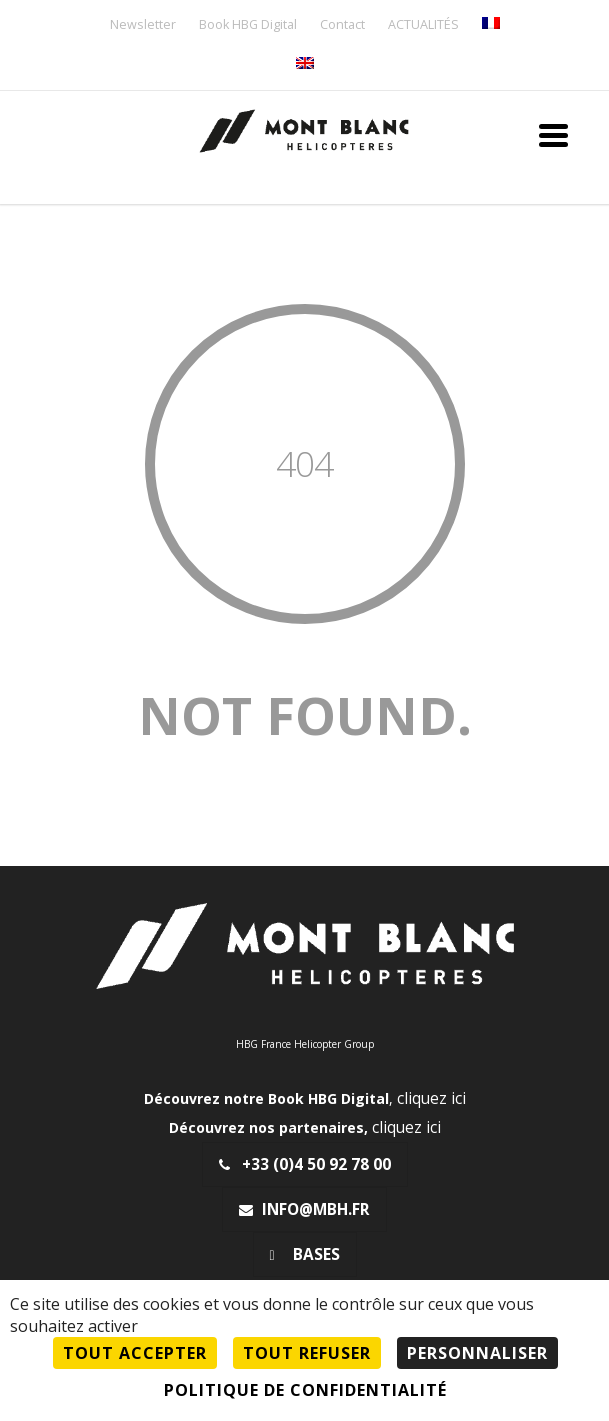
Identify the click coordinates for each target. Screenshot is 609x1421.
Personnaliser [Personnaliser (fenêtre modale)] (477, 1353)
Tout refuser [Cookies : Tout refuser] (307, 1353)
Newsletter (143, 25)
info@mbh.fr (304, 1209)
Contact (342, 25)
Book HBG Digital (248, 25)
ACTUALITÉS (423, 25)
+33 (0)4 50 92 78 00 (305, 1164)
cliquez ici (431, 1098)
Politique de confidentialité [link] (305, 1390)
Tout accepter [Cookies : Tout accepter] (135, 1353)
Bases (305, 1254)
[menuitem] (491, 24)
